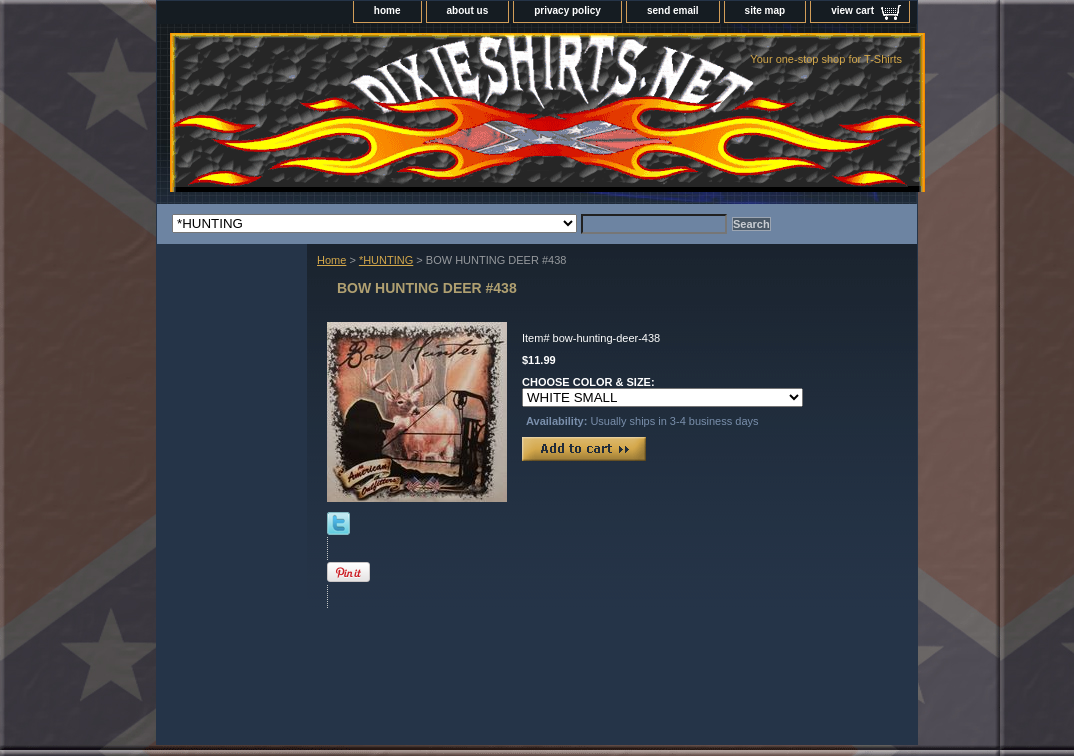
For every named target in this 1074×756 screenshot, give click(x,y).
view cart (852, 10)
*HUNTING (386, 260)
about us (468, 10)
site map (765, 10)
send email (673, 10)
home (387, 10)
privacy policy (567, 10)
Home (331, 260)
